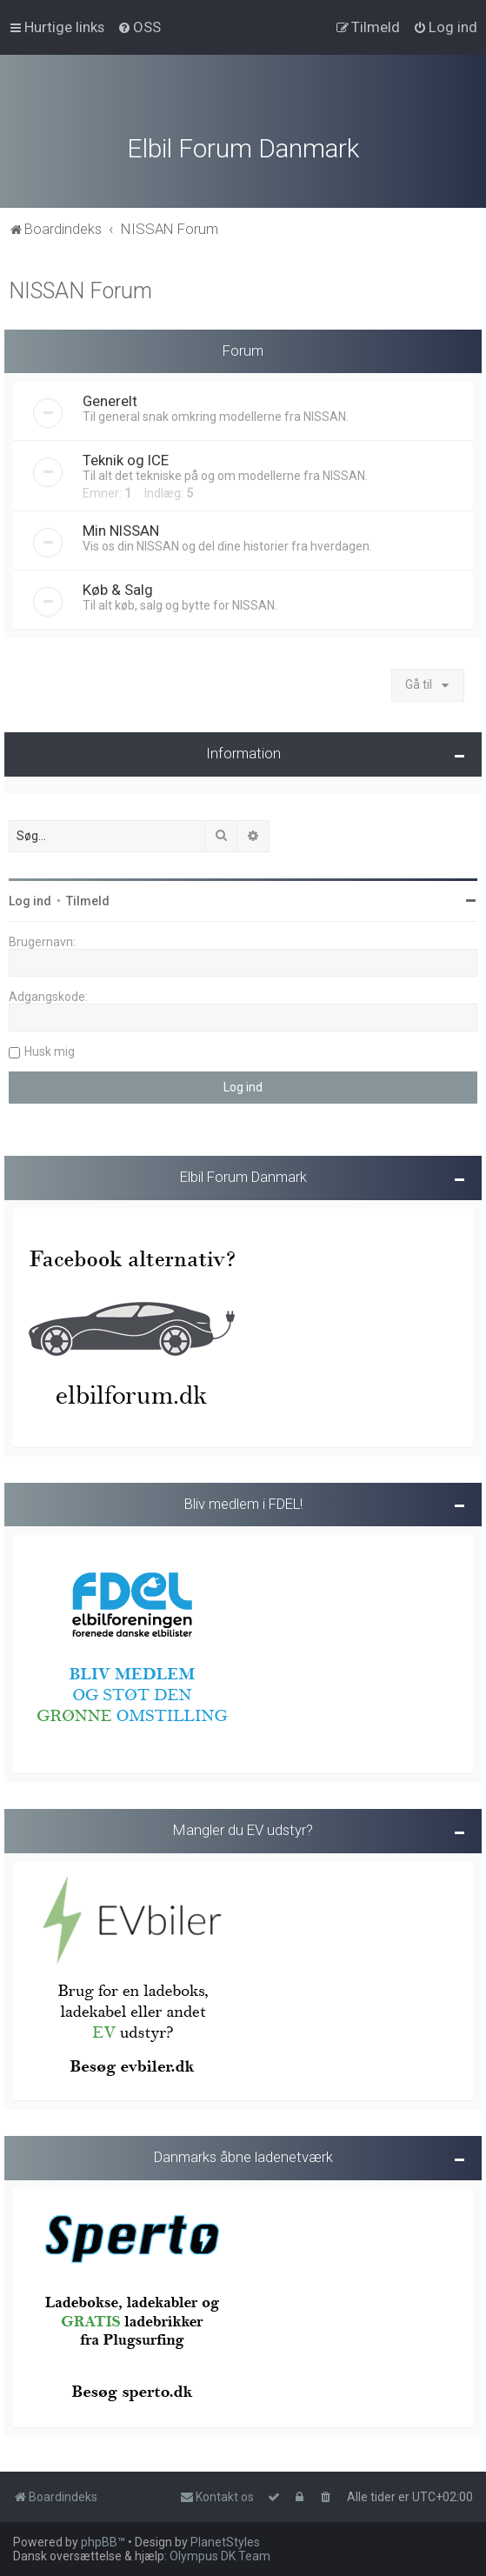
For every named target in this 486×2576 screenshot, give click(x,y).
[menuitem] (139, 27)
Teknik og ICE (126, 459)
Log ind (30, 899)
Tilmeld (88, 899)
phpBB (99, 2542)
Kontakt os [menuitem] (217, 2497)
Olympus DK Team (220, 2556)
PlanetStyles (225, 2542)
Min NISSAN (121, 529)
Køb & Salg (118, 588)
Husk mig (49, 1050)
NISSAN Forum (80, 289)
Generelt (110, 400)
